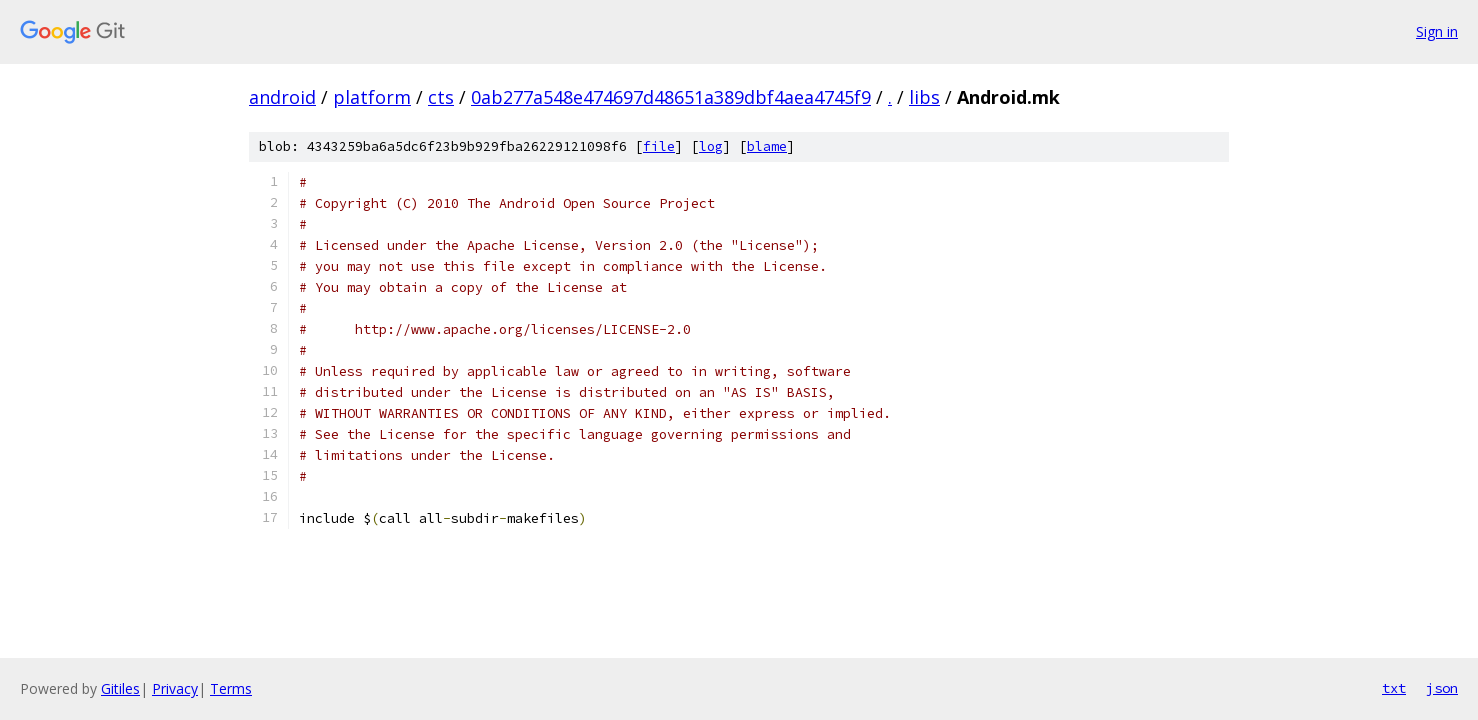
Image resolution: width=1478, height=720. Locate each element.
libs (924, 97)
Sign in (1437, 31)
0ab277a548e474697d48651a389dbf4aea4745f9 (671, 97)
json (1442, 688)
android (282, 97)
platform (372, 97)
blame (767, 146)
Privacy (175, 688)
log (711, 146)
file (659, 146)
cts (441, 97)
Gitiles (120, 688)
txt (1394, 688)
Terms (231, 688)
